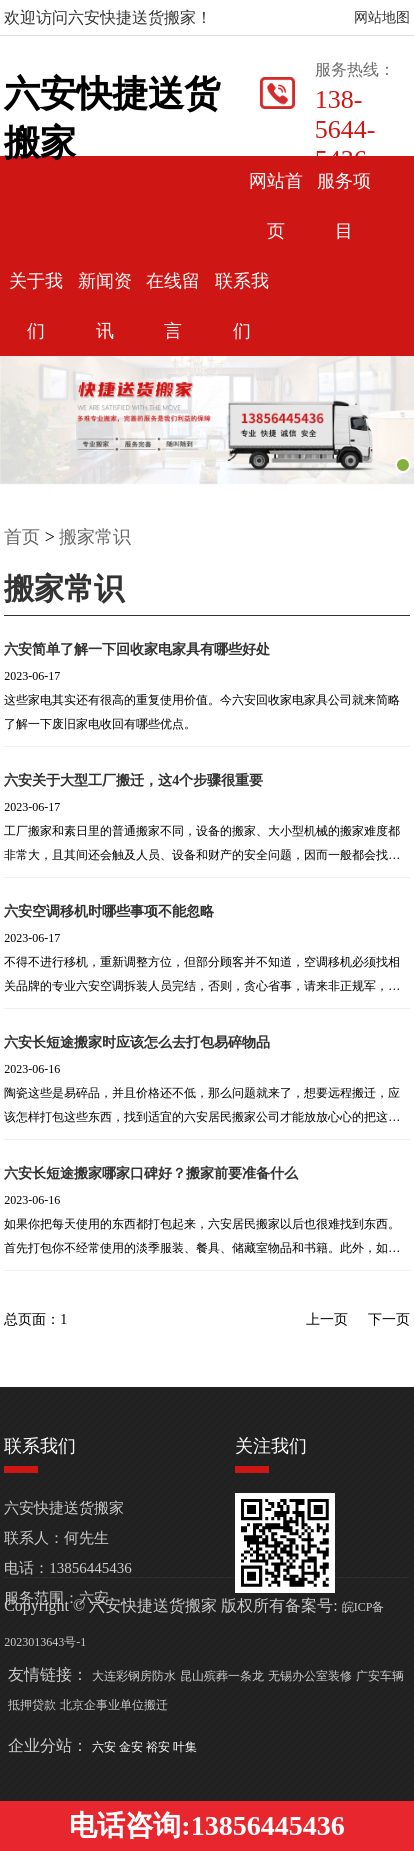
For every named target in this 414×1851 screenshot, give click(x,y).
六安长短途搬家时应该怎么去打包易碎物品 (137, 1042)
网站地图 (382, 17)
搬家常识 (95, 537)
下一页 (389, 1319)
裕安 (159, 1747)
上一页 (327, 1319)
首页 (22, 537)
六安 (105, 1747)
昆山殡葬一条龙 (222, 1676)
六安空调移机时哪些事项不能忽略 (109, 911)
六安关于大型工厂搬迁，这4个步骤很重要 (133, 780)
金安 (132, 1747)
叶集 (185, 1747)
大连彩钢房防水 (134, 1676)
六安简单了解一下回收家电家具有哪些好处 (137, 649)
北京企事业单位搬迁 (114, 1705)
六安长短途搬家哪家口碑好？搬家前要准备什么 (151, 1173)
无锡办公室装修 (310, 1676)
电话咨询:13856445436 (206, 1825)
